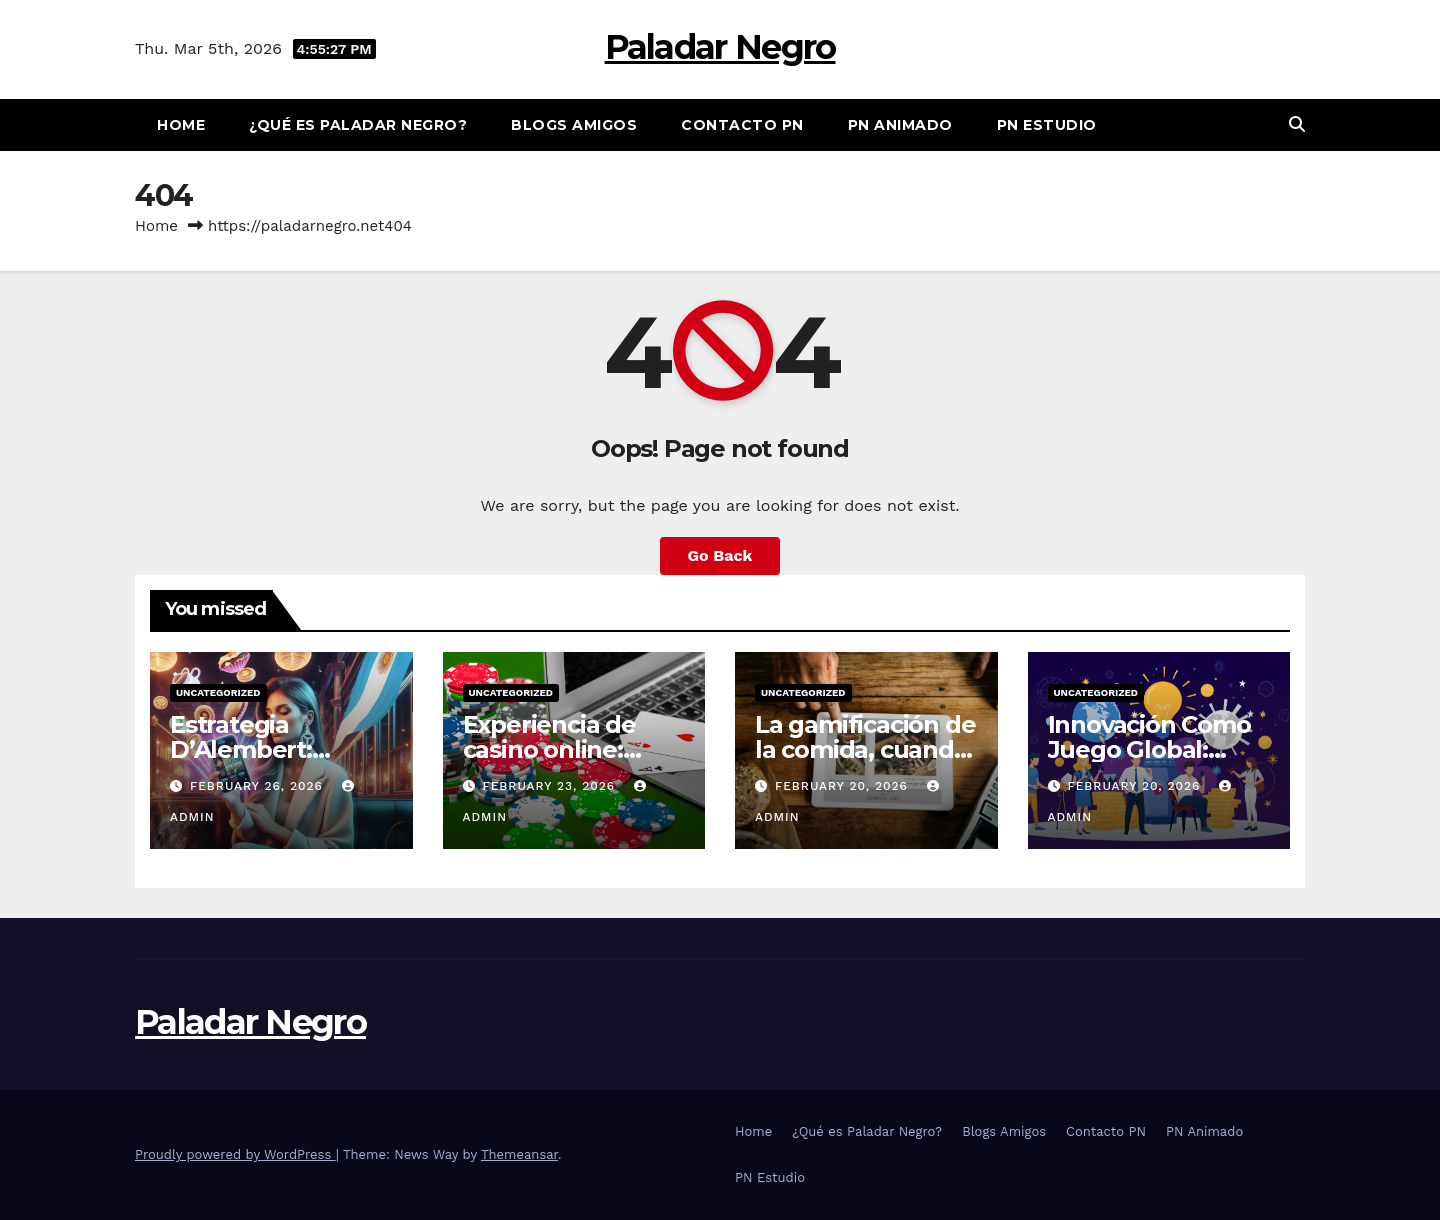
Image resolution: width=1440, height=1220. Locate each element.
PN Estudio (1047, 125)
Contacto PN (742, 125)
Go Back (720, 555)
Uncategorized (218, 692)
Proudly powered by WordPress (235, 1154)
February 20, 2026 (844, 786)
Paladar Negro (720, 47)
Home (181, 125)
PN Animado (900, 125)
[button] (1297, 124)
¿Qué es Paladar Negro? (358, 125)
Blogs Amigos (574, 125)
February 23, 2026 (551, 786)
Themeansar (519, 1154)
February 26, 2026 (259, 786)
